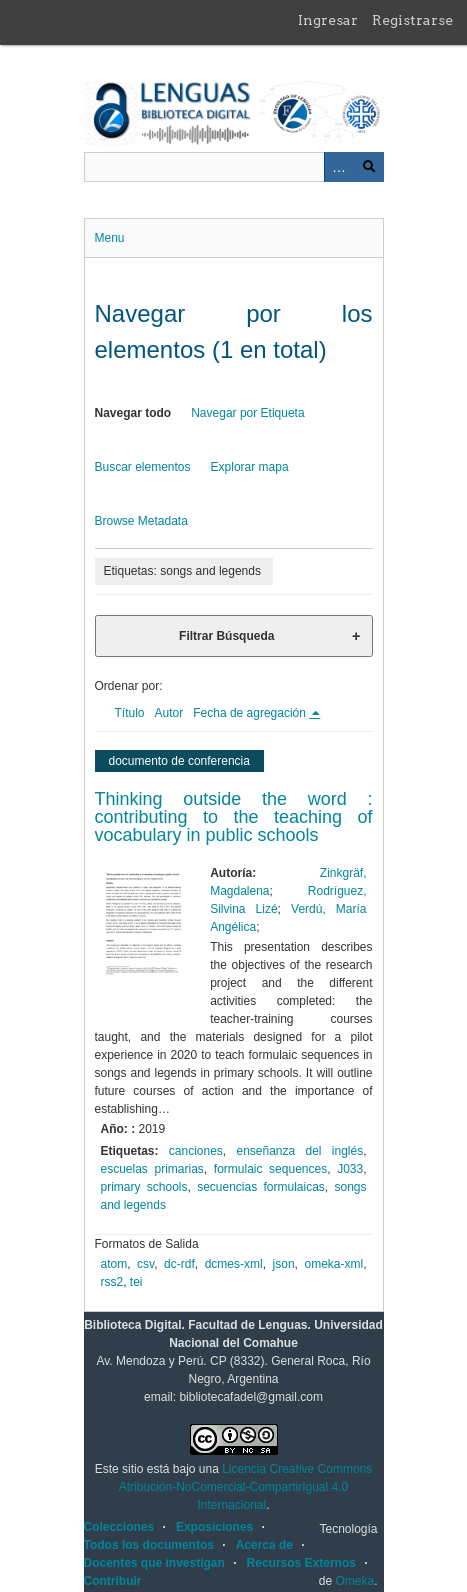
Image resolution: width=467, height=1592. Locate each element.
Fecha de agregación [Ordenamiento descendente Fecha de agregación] (251, 713)
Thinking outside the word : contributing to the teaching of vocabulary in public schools (234, 817)
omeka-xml (333, 1264)
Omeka (354, 1581)
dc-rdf (179, 1264)
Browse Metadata (141, 521)
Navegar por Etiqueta (247, 413)
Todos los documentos (149, 1545)
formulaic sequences (270, 1169)
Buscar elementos (143, 467)
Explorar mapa (250, 467)
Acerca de (264, 1545)
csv (145, 1264)
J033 (350, 1169)
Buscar (369, 167)
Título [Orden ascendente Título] (130, 713)
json (284, 1264)
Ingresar (328, 20)
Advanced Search (339, 167)
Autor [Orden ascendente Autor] (169, 713)
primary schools (144, 1187)
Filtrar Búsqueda (226, 636)
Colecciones (119, 1527)
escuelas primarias (152, 1169)
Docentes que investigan (154, 1563)
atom (114, 1264)
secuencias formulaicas (261, 1187)
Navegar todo (133, 413)
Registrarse (412, 20)
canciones (196, 1151)
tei (136, 1282)
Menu (110, 238)
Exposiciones (214, 1527)
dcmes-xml (234, 1264)
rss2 (112, 1282)
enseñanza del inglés (299, 1151)
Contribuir (113, 1581)
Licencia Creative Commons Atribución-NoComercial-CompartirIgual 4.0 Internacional (245, 1487)
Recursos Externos (301, 1563)
